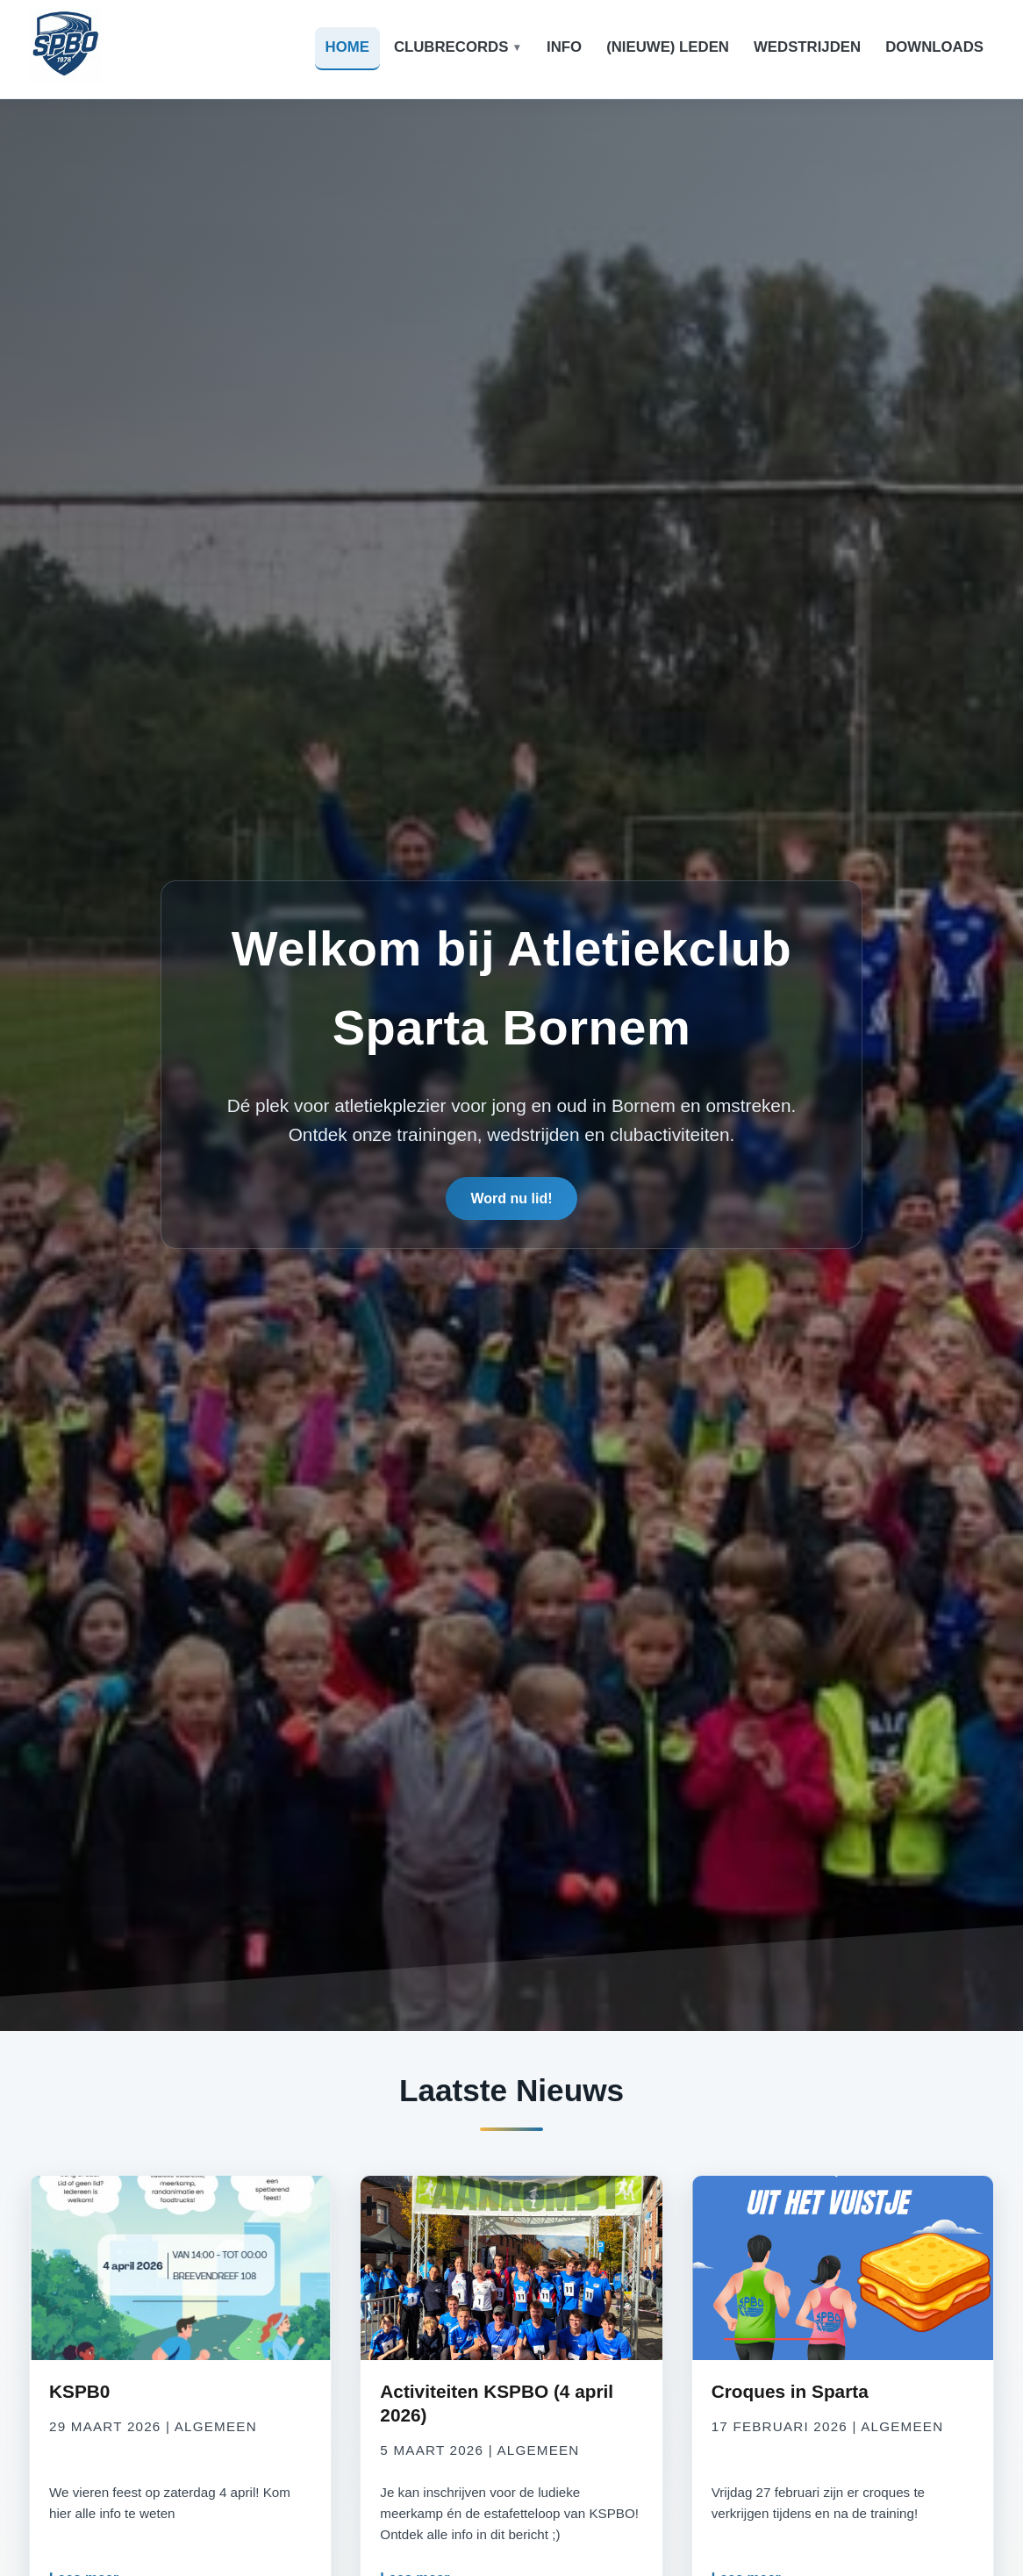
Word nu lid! (511, 1202)
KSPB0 (79, 2391)
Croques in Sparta (790, 2391)
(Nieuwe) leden (667, 47)
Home (347, 47)
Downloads (934, 47)
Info (564, 47)
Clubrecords (451, 47)
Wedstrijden (807, 47)
